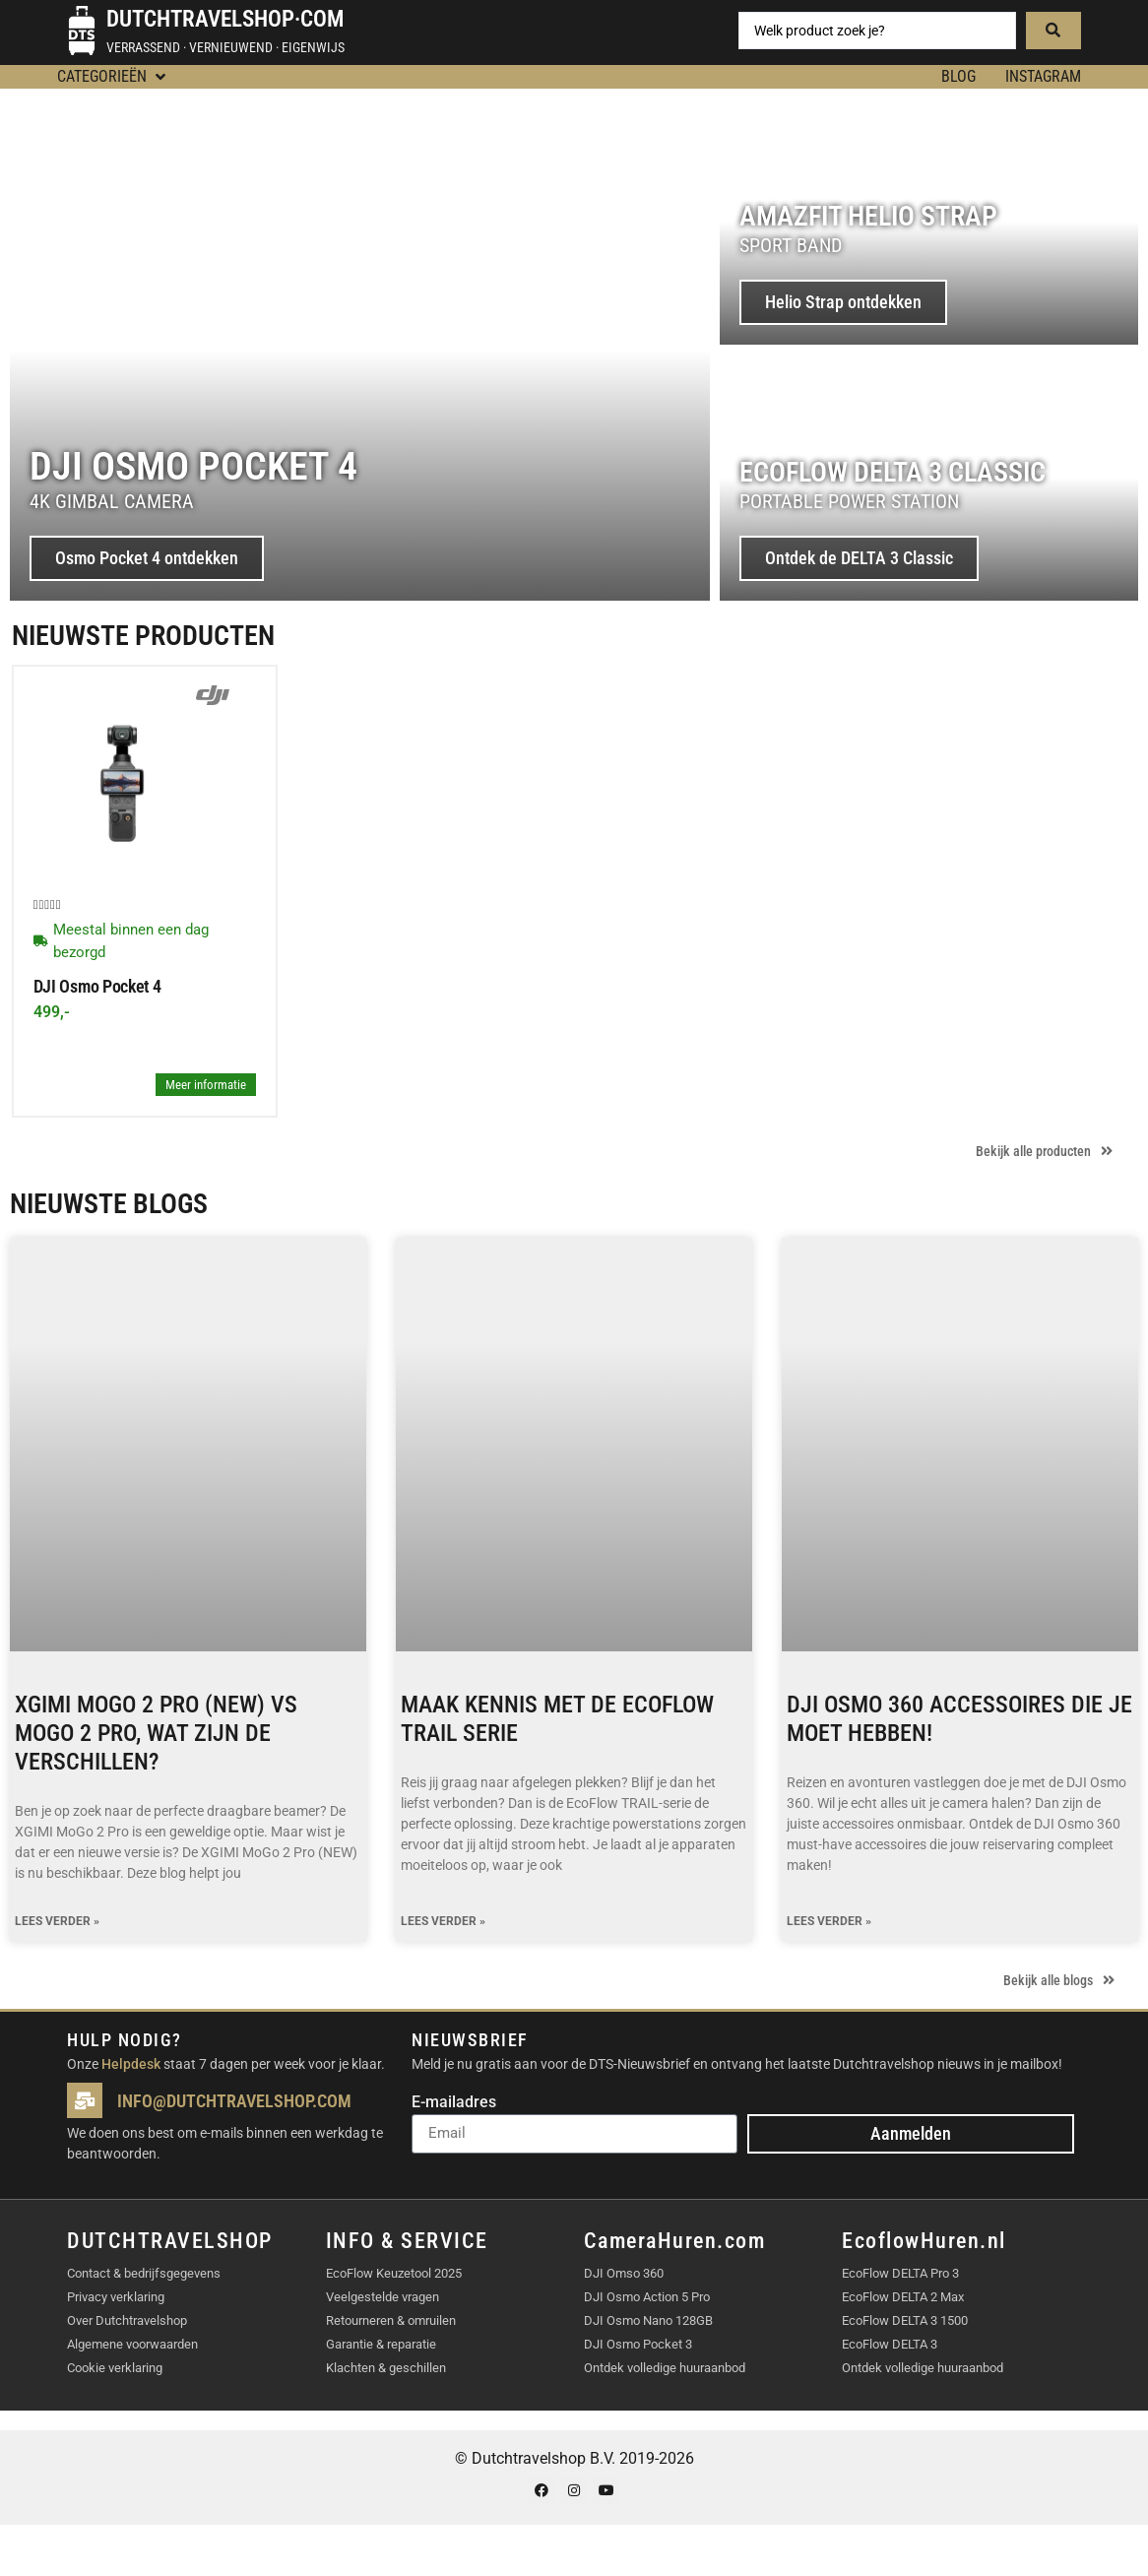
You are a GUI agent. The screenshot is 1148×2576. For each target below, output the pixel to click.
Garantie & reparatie (381, 2344)
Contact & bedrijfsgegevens (144, 2273)
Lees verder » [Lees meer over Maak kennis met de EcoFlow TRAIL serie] (443, 1921)
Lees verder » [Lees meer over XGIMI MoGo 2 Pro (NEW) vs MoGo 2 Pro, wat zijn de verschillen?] (57, 1921)
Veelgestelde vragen (382, 2296)
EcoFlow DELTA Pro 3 (900, 2273)
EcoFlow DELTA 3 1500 (905, 2320)
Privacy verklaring (115, 2296)
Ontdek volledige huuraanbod (664, 2367)
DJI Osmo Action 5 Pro (647, 2296)
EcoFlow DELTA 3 (889, 2344)
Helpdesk (130, 2064)
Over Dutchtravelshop (127, 2320)
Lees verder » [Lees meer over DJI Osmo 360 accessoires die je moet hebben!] (829, 1921)
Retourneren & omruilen (391, 2320)
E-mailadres (454, 2102)
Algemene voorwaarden (132, 2344)
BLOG (958, 76)
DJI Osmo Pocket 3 (638, 2344)
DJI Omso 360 (624, 2273)
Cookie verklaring (114, 2367)
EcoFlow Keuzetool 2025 (394, 2273)
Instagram (1043, 76)
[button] (113, 77)
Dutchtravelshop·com (225, 19)
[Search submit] (1053, 30)
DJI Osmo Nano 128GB (648, 2320)
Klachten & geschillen (386, 2367)
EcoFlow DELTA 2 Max (903, 2296)
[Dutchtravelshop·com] (81, 30)
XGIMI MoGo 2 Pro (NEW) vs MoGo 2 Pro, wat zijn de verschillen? (156, 1733)
